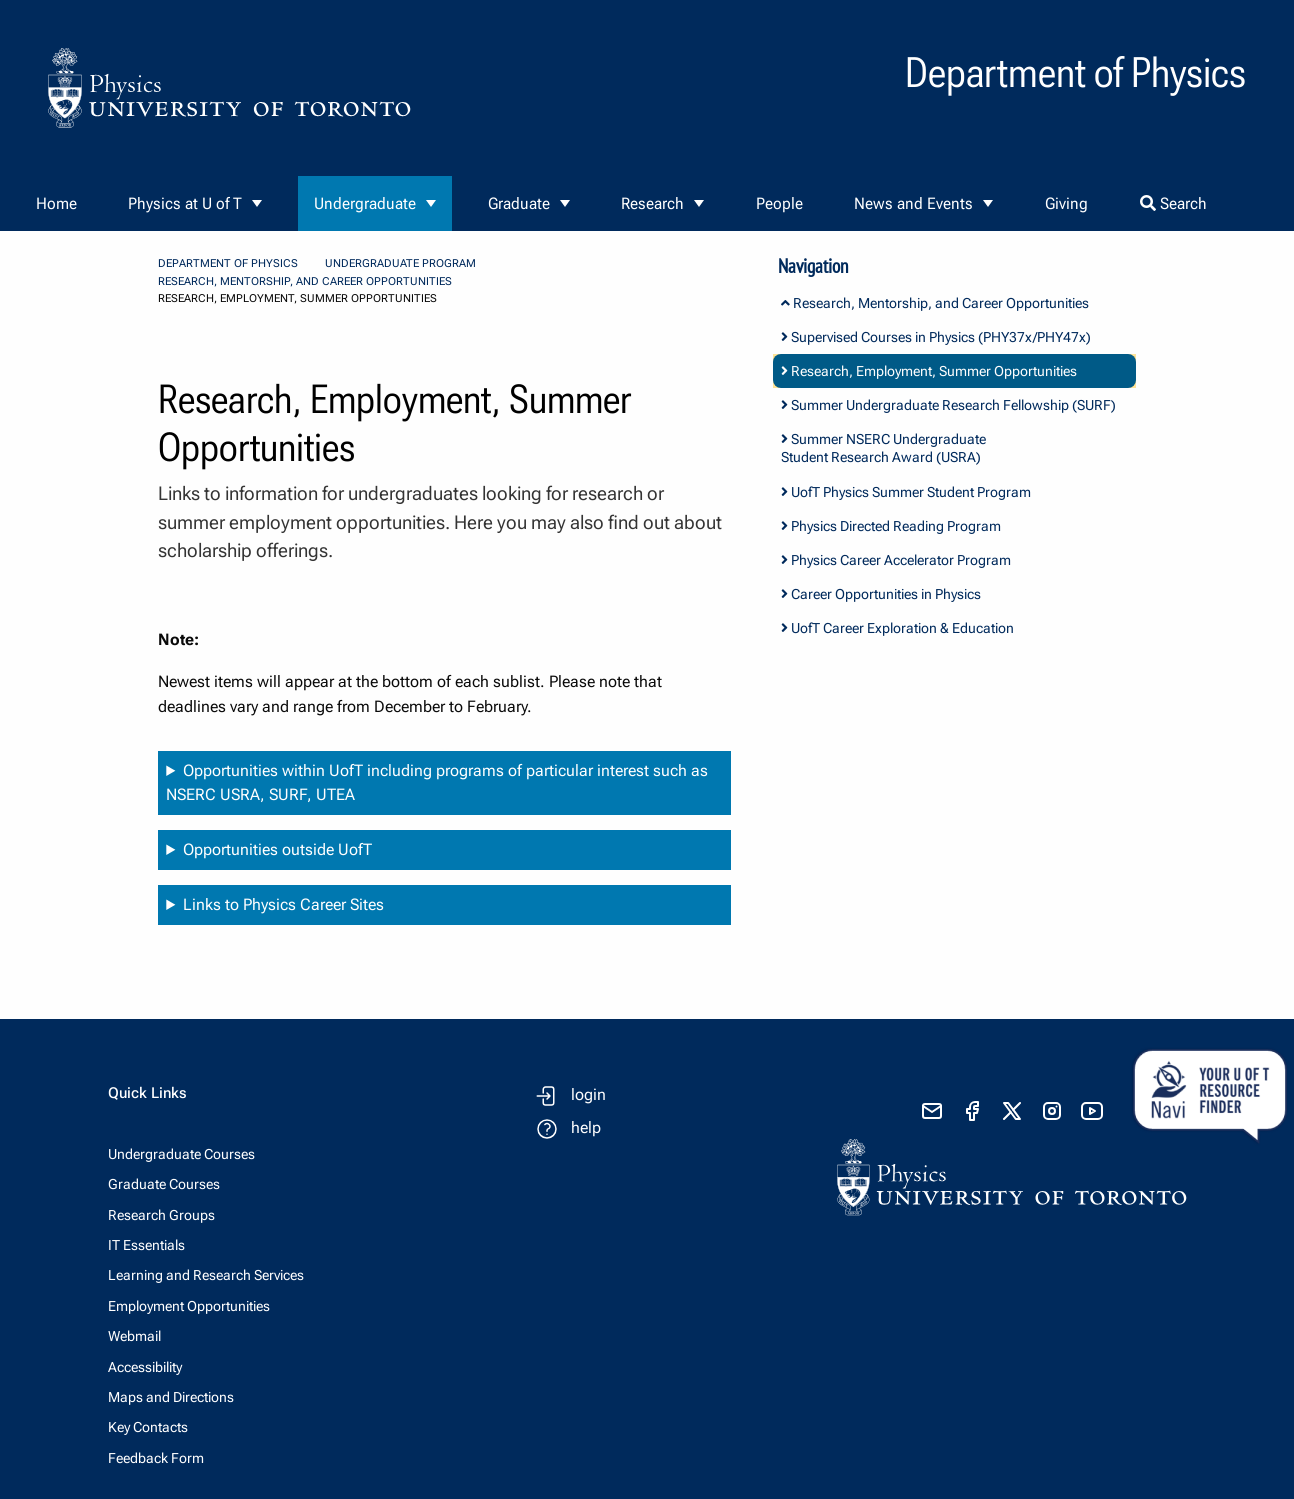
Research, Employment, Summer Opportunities (929, 371)
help (586, 1127)
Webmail (134, 1336)
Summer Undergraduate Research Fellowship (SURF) (948, 405)
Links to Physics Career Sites (283, 904)
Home (56, 203)
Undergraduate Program (400, 263)
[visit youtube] (1092, 1111)
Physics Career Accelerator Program (896, 560)
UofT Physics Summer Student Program (906, 492)
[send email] (932, 1111)
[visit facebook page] (972, 1111)
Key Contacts (148, 1427)
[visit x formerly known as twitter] (1012, 1111)
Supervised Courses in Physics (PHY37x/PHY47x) (936, 337)
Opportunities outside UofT (277, 849)
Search (1173, 203)
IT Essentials (146, 1245)
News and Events (913, 203)
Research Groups (161, 1215)
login (588, 1094)
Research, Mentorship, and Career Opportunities (305, 281)
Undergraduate (365, 203)
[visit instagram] (1052, 1111)
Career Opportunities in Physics (881, 594)
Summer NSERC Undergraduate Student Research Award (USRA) (883, 448)
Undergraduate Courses (181, 1154)
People (779, 203)
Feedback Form (156, 1458)
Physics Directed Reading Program (891, 526)
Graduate (519, 203)
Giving (1066, 203)
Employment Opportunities (189, 1306)
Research (652, 203)
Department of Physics (228, 263)
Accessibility (145, 1367)
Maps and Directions (171, 1397)
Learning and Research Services (206, 1275)
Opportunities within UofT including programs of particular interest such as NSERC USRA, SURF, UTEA (437, 782)
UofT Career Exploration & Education (897, 628)
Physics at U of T (185, 203)
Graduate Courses (164, 1184)
